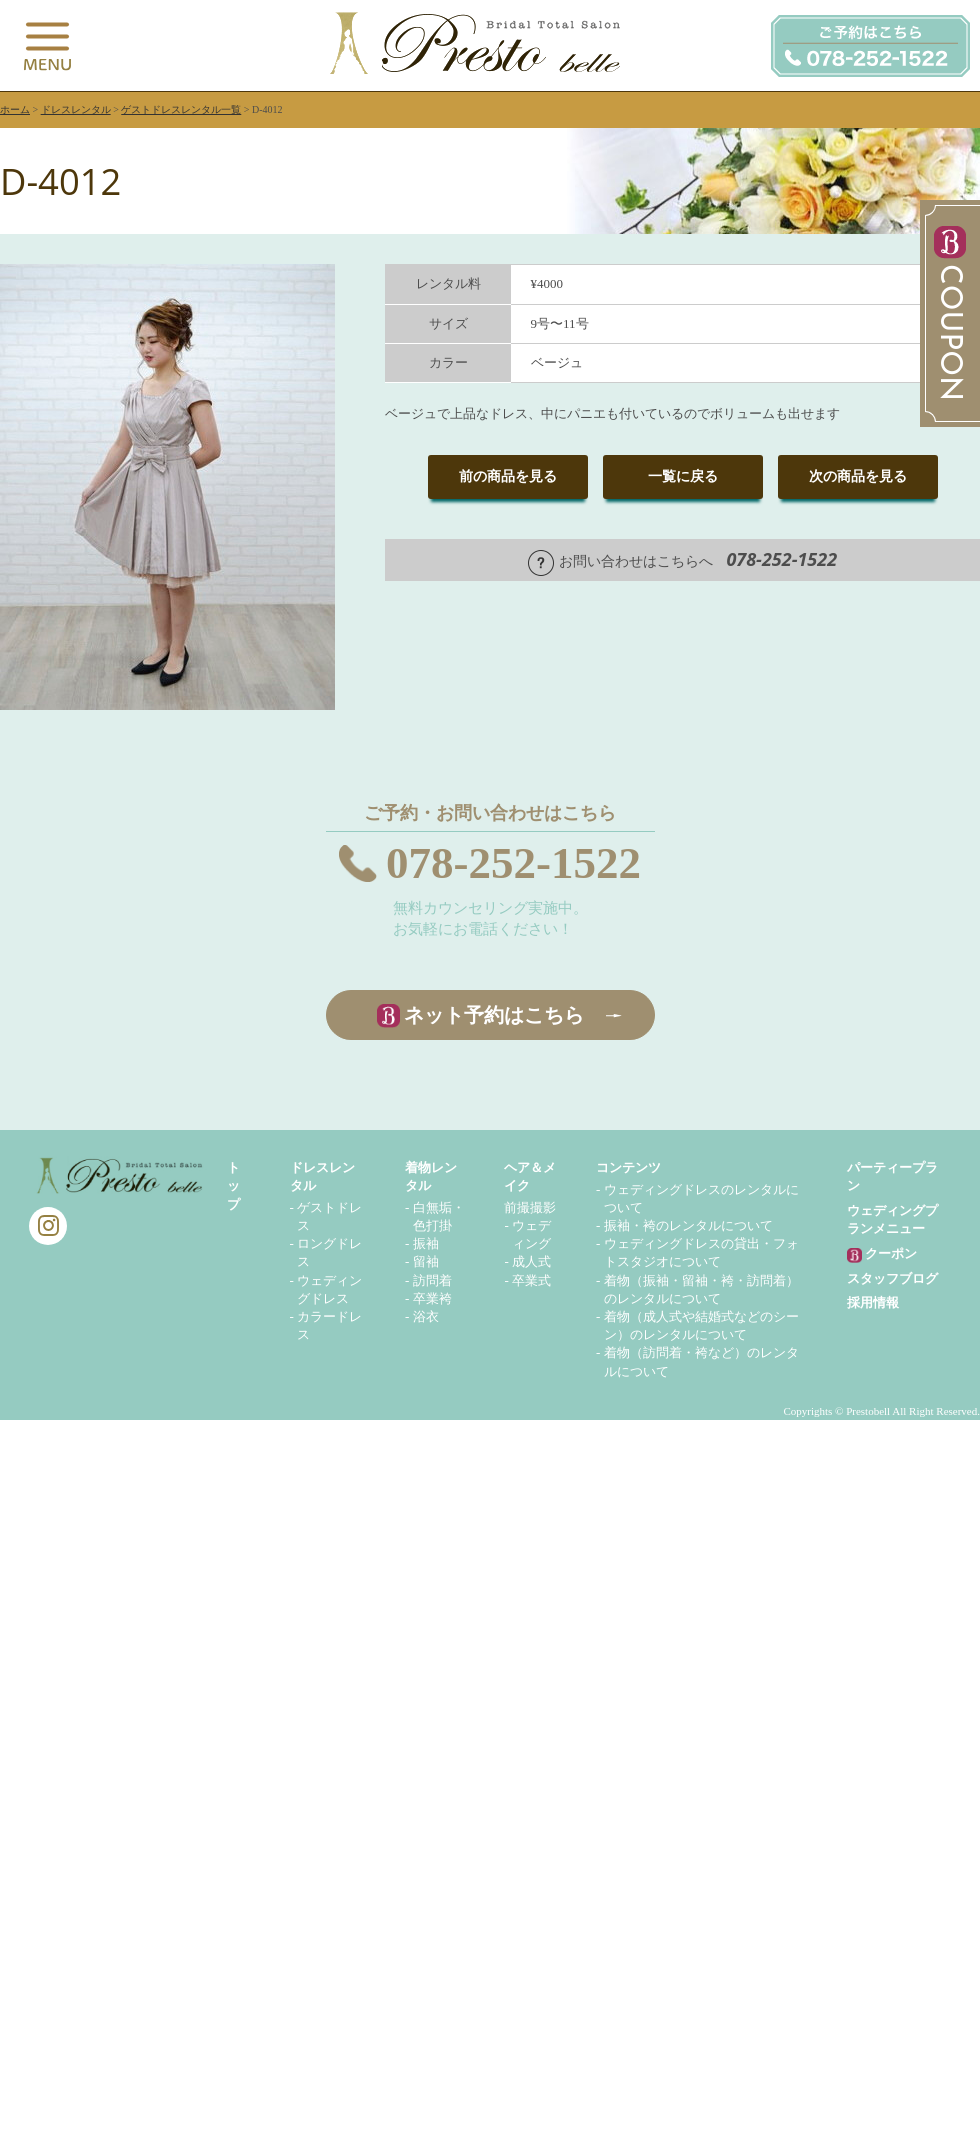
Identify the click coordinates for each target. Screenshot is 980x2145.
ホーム (15, 109)
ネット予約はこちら (494, 1015)
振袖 (426, 1243)
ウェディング (531, 1234)
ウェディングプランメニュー (892, 1219)
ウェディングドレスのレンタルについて (701, 1198)
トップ (233, 1185)
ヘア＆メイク (530, 1176)
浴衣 (426, 1316)
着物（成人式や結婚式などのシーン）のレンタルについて (701, 1325)
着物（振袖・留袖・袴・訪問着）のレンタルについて (701, 1289)
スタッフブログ (892, 1278)
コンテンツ (628, 1167)
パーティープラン (892, 1176)
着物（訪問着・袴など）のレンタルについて (701, 1361)
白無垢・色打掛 (439, 1216)
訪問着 (432, 1280)
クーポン (882, 1254)
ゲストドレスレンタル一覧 (181, 109)
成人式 (531, 1261)
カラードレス (329, 1325)
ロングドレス (329, 1252)
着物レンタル (431, 1176)
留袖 (426, 1261)
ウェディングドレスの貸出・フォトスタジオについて (701, 1252)
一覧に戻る (683, 476)
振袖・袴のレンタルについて (688, 1225)
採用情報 (873, 1302)
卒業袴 (432, 1298)
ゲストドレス (329, 1216)
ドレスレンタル (76, 109)
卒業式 (531, 1280)
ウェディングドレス (329, 1289)
